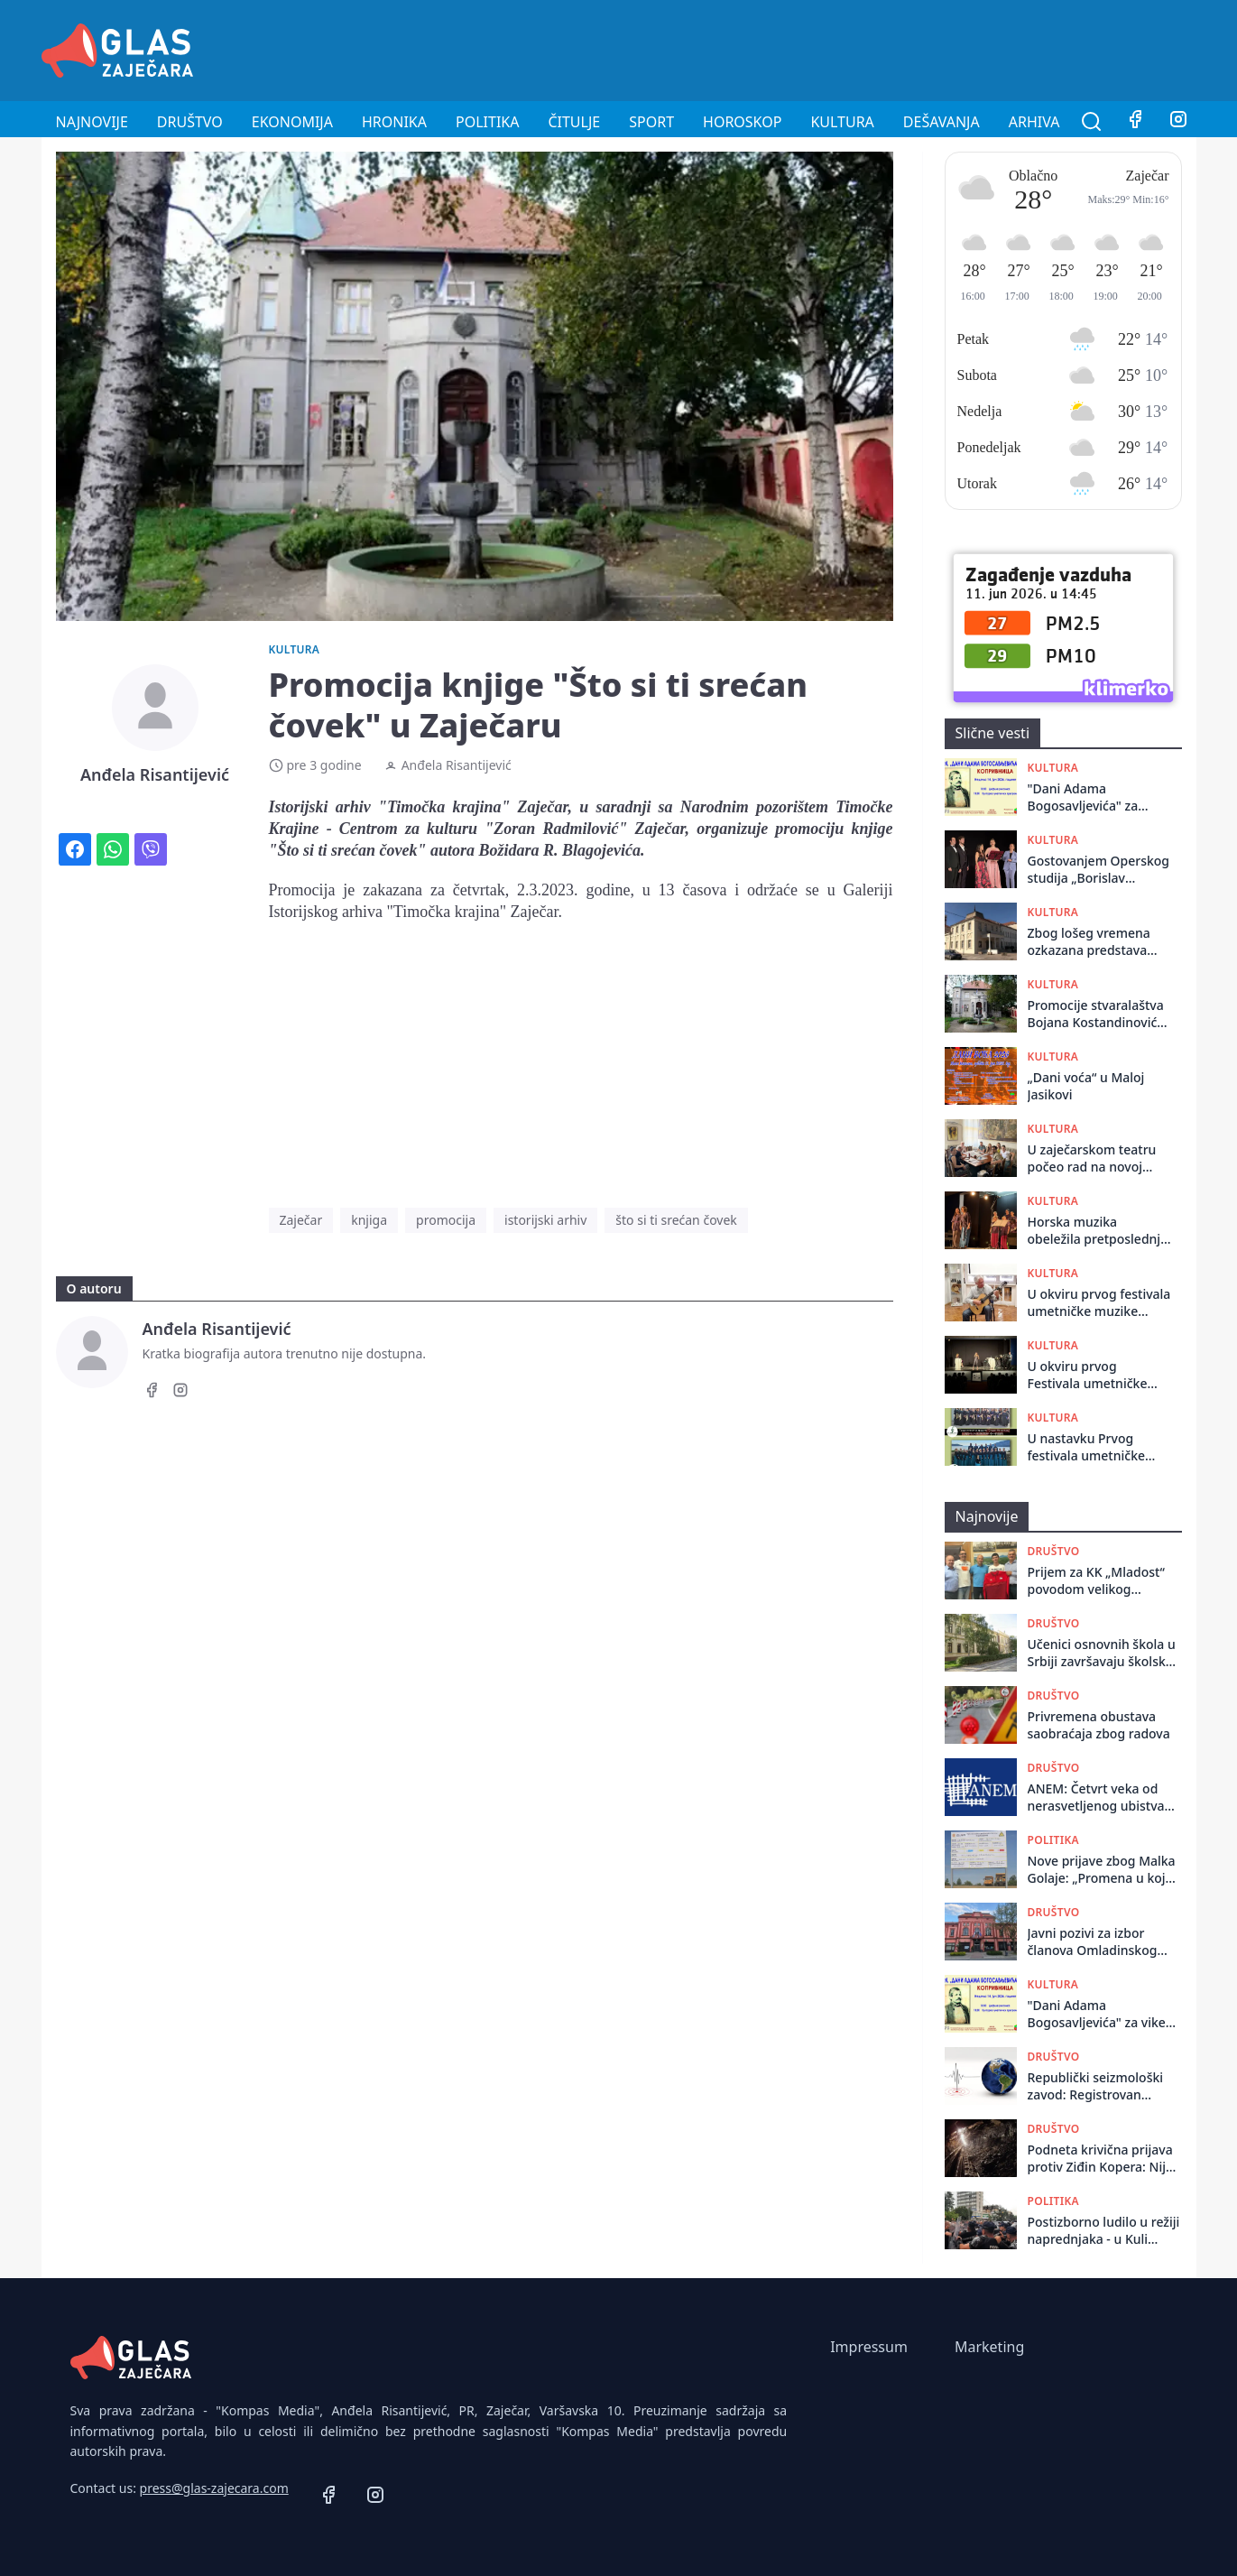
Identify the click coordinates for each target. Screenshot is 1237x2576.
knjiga (369, 1219)
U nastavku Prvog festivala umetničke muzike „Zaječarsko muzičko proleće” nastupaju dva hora (1087, 1447)
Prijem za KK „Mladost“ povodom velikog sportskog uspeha (1096, 1580)
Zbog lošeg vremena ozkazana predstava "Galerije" (1089, 941)
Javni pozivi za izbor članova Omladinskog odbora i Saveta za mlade (1103, 1942)
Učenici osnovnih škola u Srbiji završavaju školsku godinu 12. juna (1102, 1653)
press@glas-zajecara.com (214, 2488)
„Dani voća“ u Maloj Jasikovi (1086, 1086)
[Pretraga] (1092, 122)
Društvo (190, 122)
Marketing (989, 2347)
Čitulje (574, 122)
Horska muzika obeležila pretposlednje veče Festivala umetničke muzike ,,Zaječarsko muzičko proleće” (1098, 1230)
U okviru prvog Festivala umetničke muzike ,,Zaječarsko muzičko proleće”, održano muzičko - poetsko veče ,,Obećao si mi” (1095, 1375)
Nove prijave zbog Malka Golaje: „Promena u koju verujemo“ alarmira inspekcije (1102, 1869)
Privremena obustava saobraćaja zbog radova (1099, 1725)
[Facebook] (1135, 122)
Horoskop (742, 122)
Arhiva (1034, 122)
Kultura (841, 122)
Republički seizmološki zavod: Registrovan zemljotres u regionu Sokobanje (1096, 2086)
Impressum (869, 2347)
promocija (445, 1219)
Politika (487, 122)
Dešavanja (941, 122)
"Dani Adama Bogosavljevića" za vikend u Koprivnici (1085, 797)
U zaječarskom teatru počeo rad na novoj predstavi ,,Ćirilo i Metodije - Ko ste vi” (1092, 1158)
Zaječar (301, 1219)
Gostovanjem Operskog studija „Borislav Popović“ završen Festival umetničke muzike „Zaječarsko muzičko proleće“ (1099, 869)
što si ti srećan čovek (676, 1219)
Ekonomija (292, 122)
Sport (651, 122)
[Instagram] (1178, 122)
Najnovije (92, 122)
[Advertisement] (868, 47)
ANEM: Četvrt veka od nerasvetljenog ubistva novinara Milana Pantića (1100, 1797)
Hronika (394, 122)
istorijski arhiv (545, 1219)
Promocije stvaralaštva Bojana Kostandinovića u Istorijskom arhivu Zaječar (1096, 1014)
